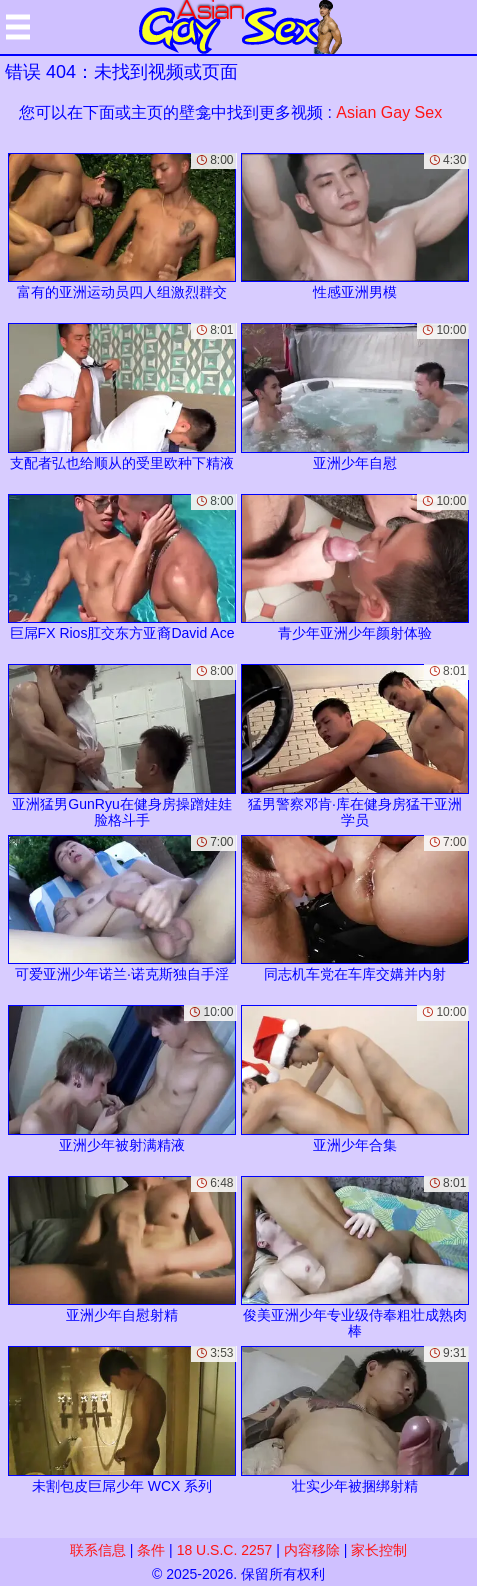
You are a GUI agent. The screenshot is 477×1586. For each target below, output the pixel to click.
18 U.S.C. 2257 (225, 1550)
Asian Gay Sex (389, 112)
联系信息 (98, 1550)
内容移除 (312, 1550)
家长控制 (379, 1550)
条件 (151, 1550)
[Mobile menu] (18, 27)
